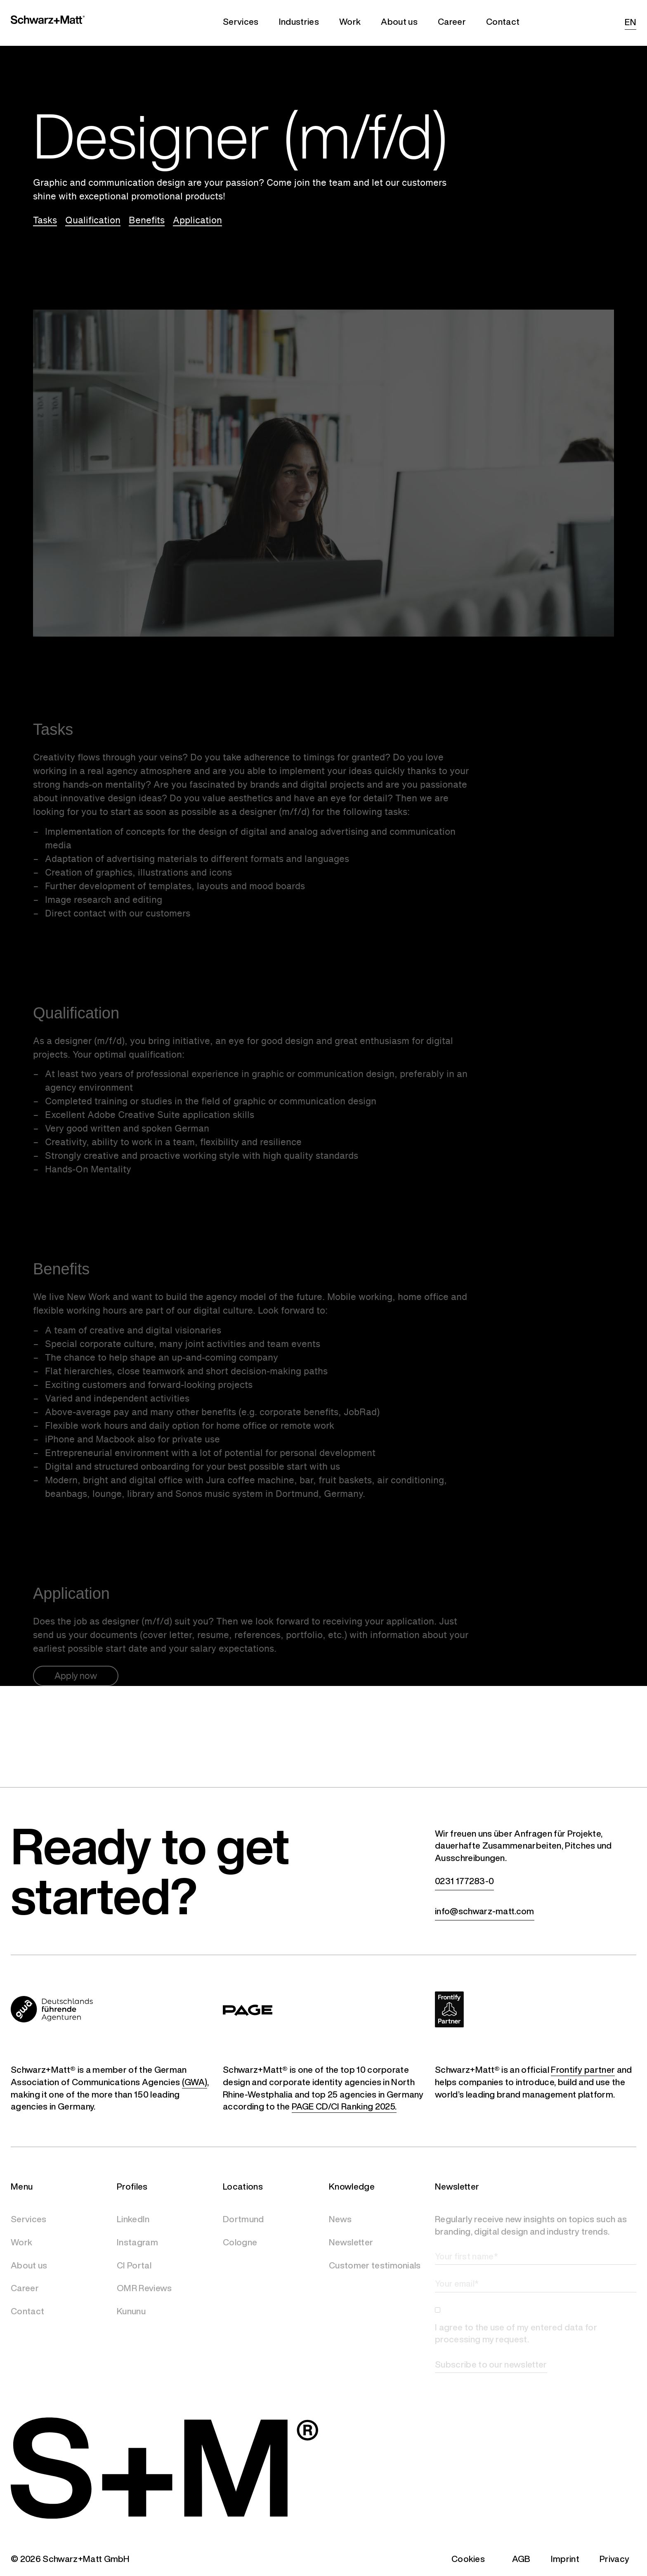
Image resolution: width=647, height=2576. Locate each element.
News (340, 2219)
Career (25, 2288)
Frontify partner (583, 2070)
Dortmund (243, 2219)
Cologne (240, 2242)
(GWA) (195, 2082)
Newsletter (351, 2242)
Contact (27, 2311)
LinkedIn (133, 2219)
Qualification (92, 220)
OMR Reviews (144, 2288)
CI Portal (134, 2265)
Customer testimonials (375, 2265)
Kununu (131, 2311)
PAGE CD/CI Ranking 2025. (344, 2106)
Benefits (147, 220)
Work (21, 2242)
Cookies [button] (468, 2558)
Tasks (45, 220)
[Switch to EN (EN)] (628, 23)
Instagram (137, 2242)
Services (29, 2219)
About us (29, 2265)
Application (197, 220)
